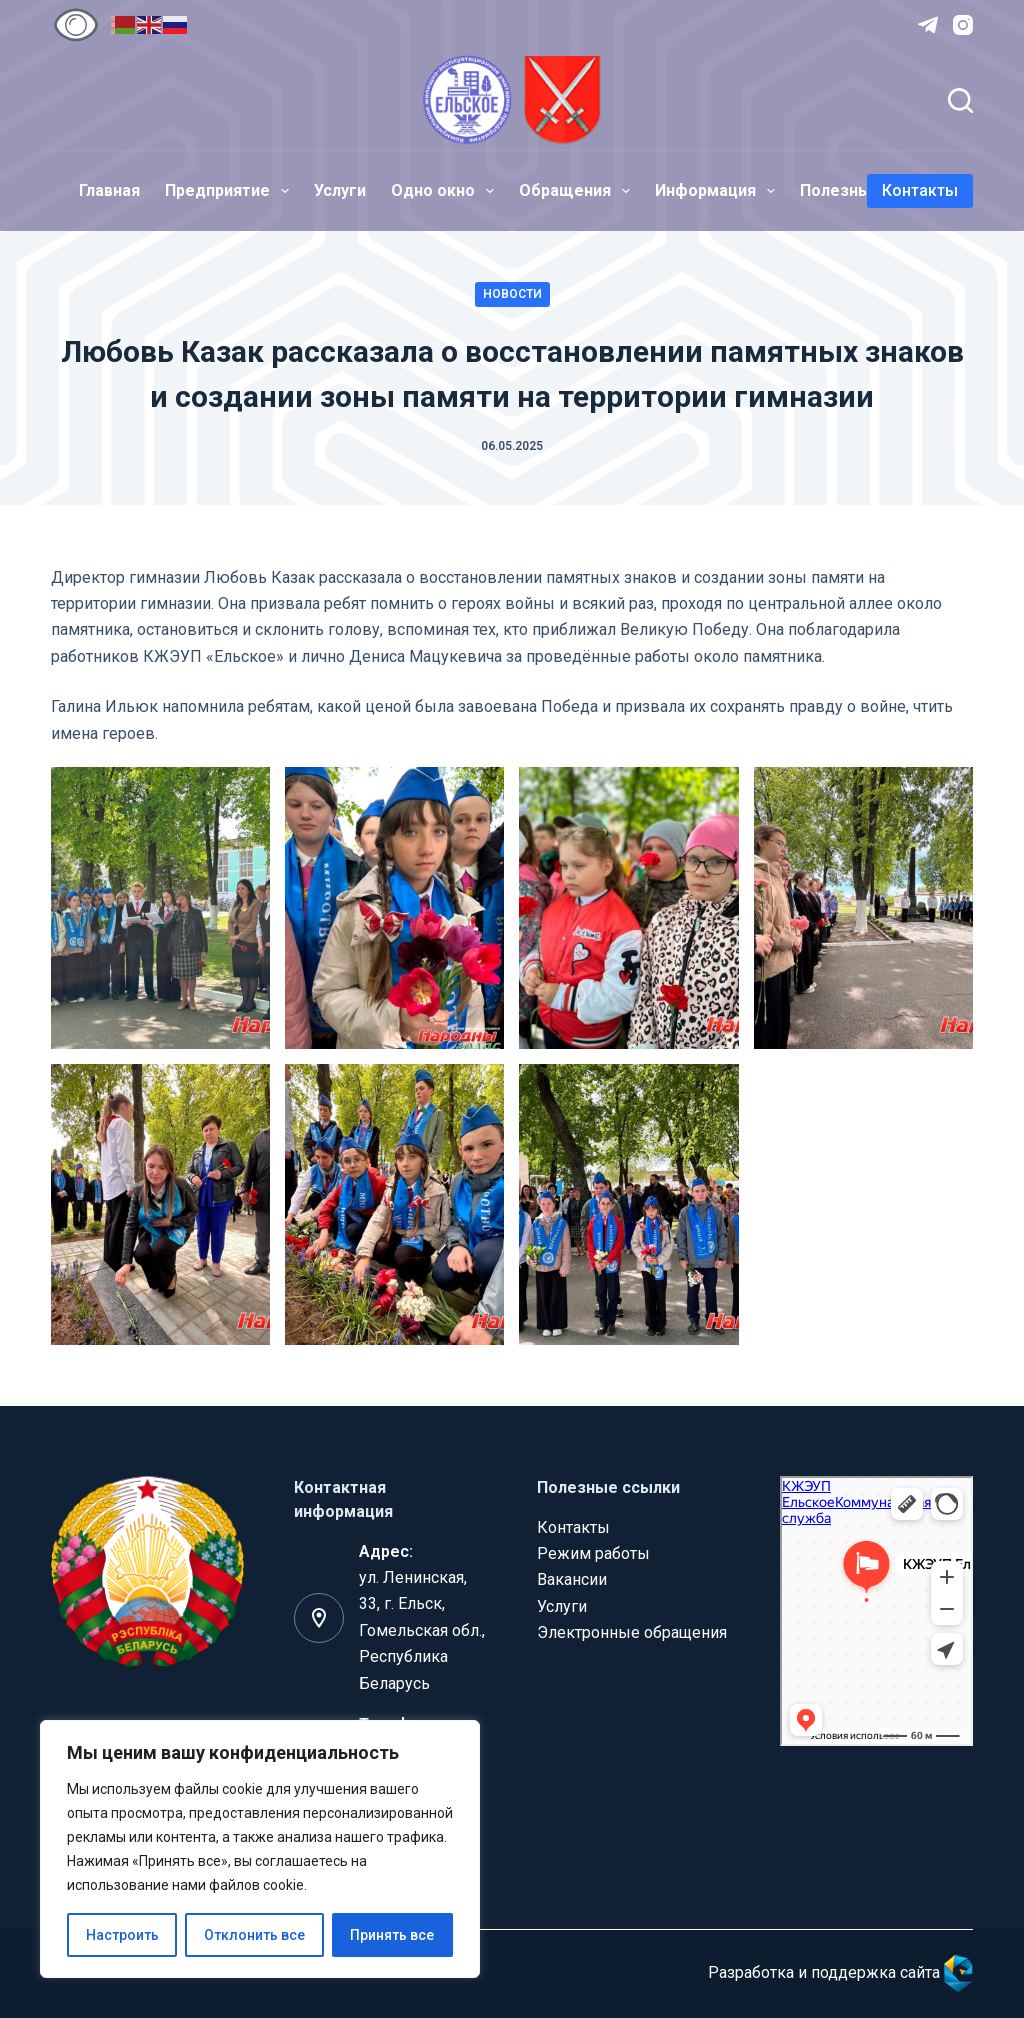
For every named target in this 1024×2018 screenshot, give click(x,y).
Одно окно (446, 191)
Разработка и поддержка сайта (840, 1972)
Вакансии (572, 1579)
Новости (512, 294)
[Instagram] (963, 25)
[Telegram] (928, 25)
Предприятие (231, 191)
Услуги (340, 190)
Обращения (578, 191)
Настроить (122, 1935)
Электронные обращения (632, 1632)
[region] (260, 1849)
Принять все (392, 1935)
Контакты (920, 190)
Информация (719, 191)
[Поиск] (960, 100)
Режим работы (593, 1553)
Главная (109, 190)
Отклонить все (254, 1935)
